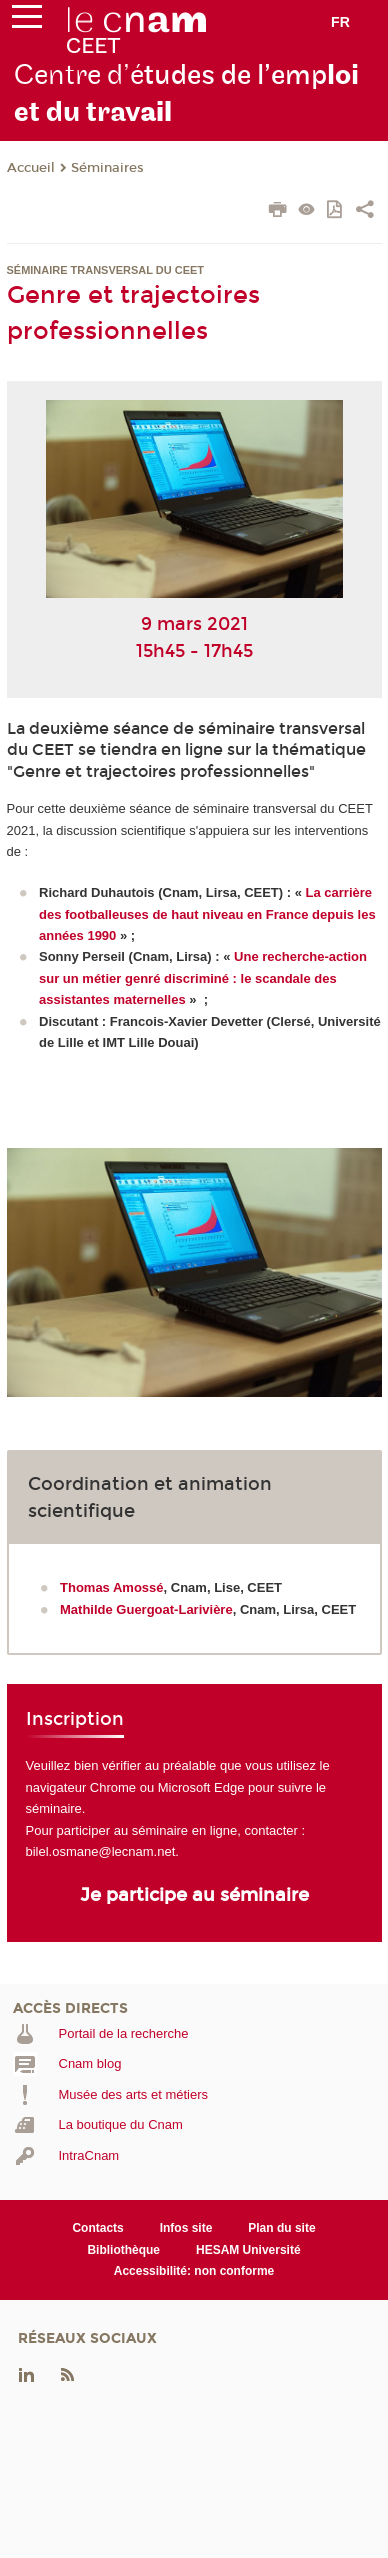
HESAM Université (248, 2250)
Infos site (186, 2228)
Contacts (97, 2228)
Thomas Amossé (112, 1587)
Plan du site (281, 2228)
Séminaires (107, 168)
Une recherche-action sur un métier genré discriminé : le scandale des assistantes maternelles (203, 978)
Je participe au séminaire (194, 1895)
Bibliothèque (123, 2250)
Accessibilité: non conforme (194, 2271)
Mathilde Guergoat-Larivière (146, 1609)
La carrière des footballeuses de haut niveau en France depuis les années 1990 (207, 914)
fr (340, 22)
